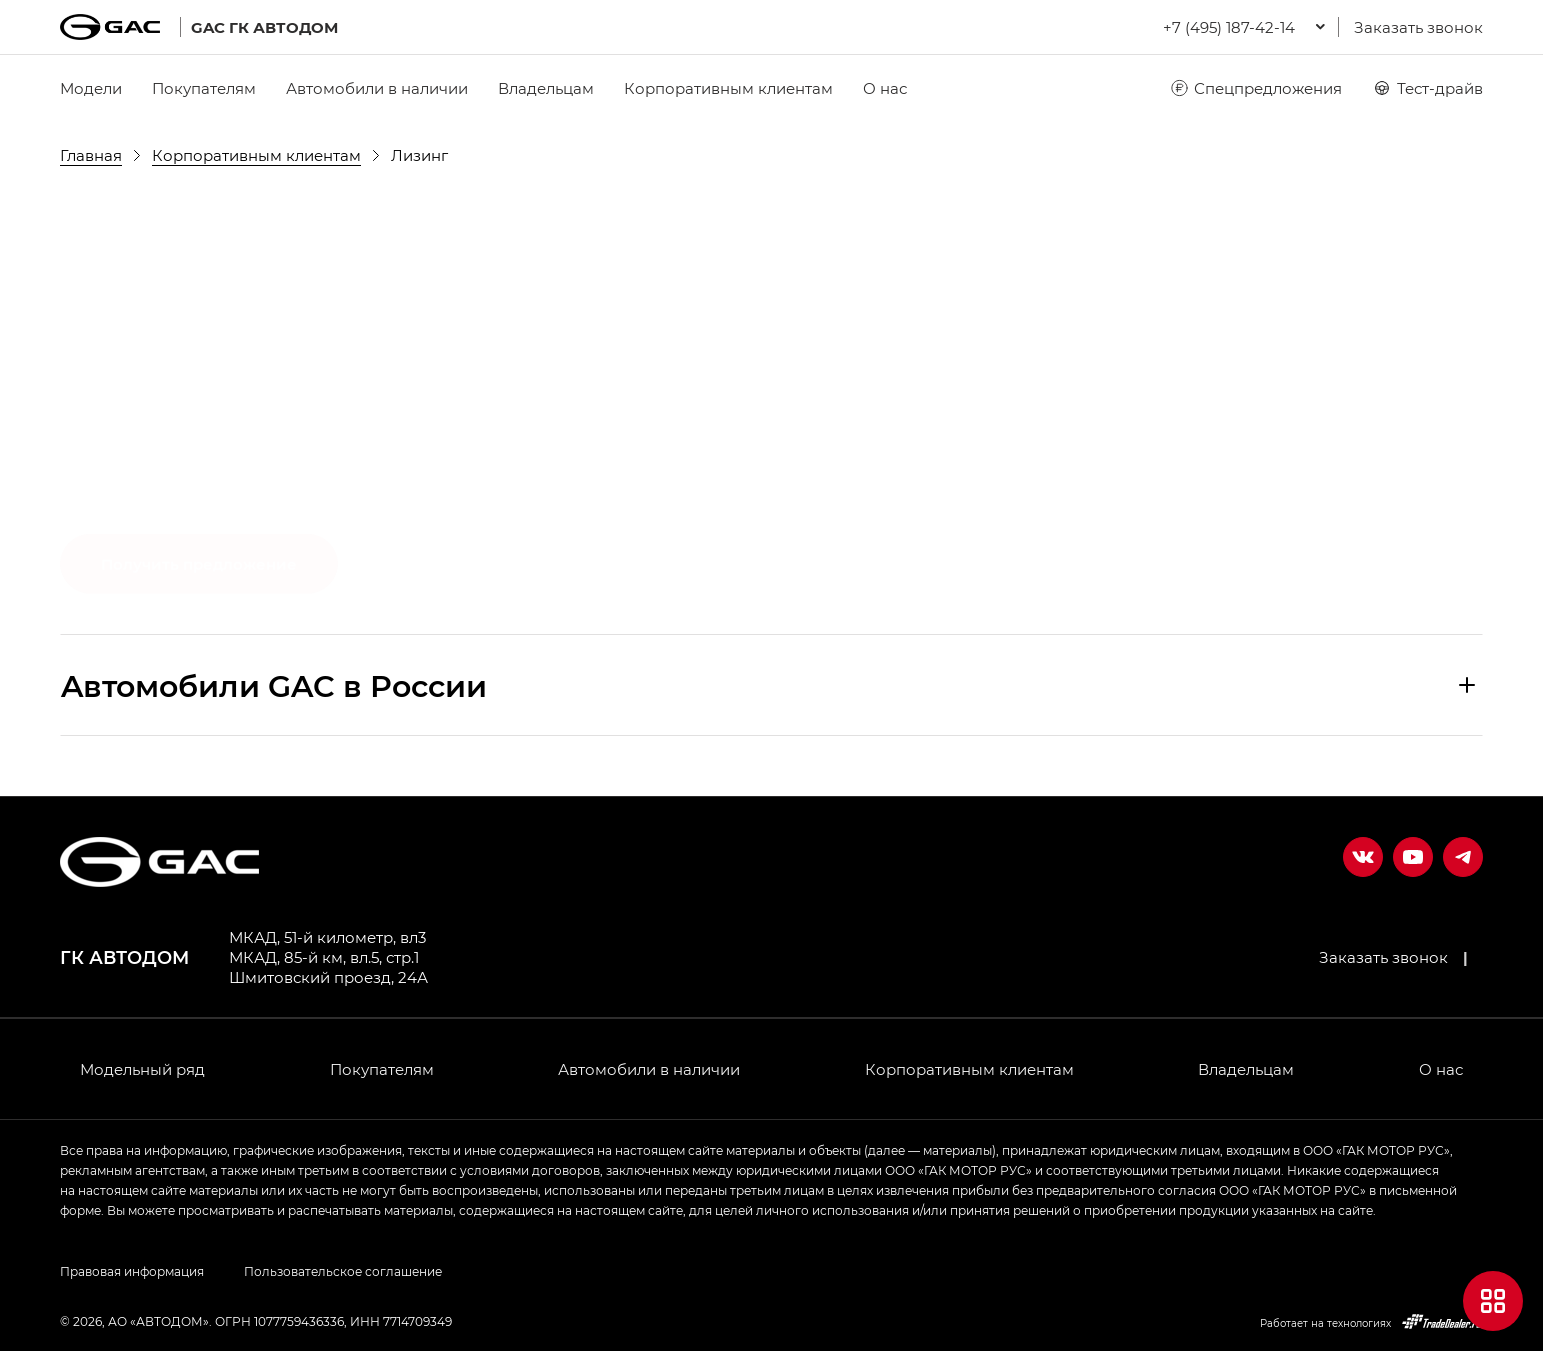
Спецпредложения (1255, 88)
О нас (885, 88)
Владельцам (546, 88)
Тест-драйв (1427, 88)
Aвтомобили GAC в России (274, 685)
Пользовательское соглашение (343, 1271)
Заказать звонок (1418, 27)
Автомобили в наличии (377, 88)
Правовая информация (132, 1271)
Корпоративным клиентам (728, 88)
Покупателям (204, 88)
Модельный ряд (142, 1069)
